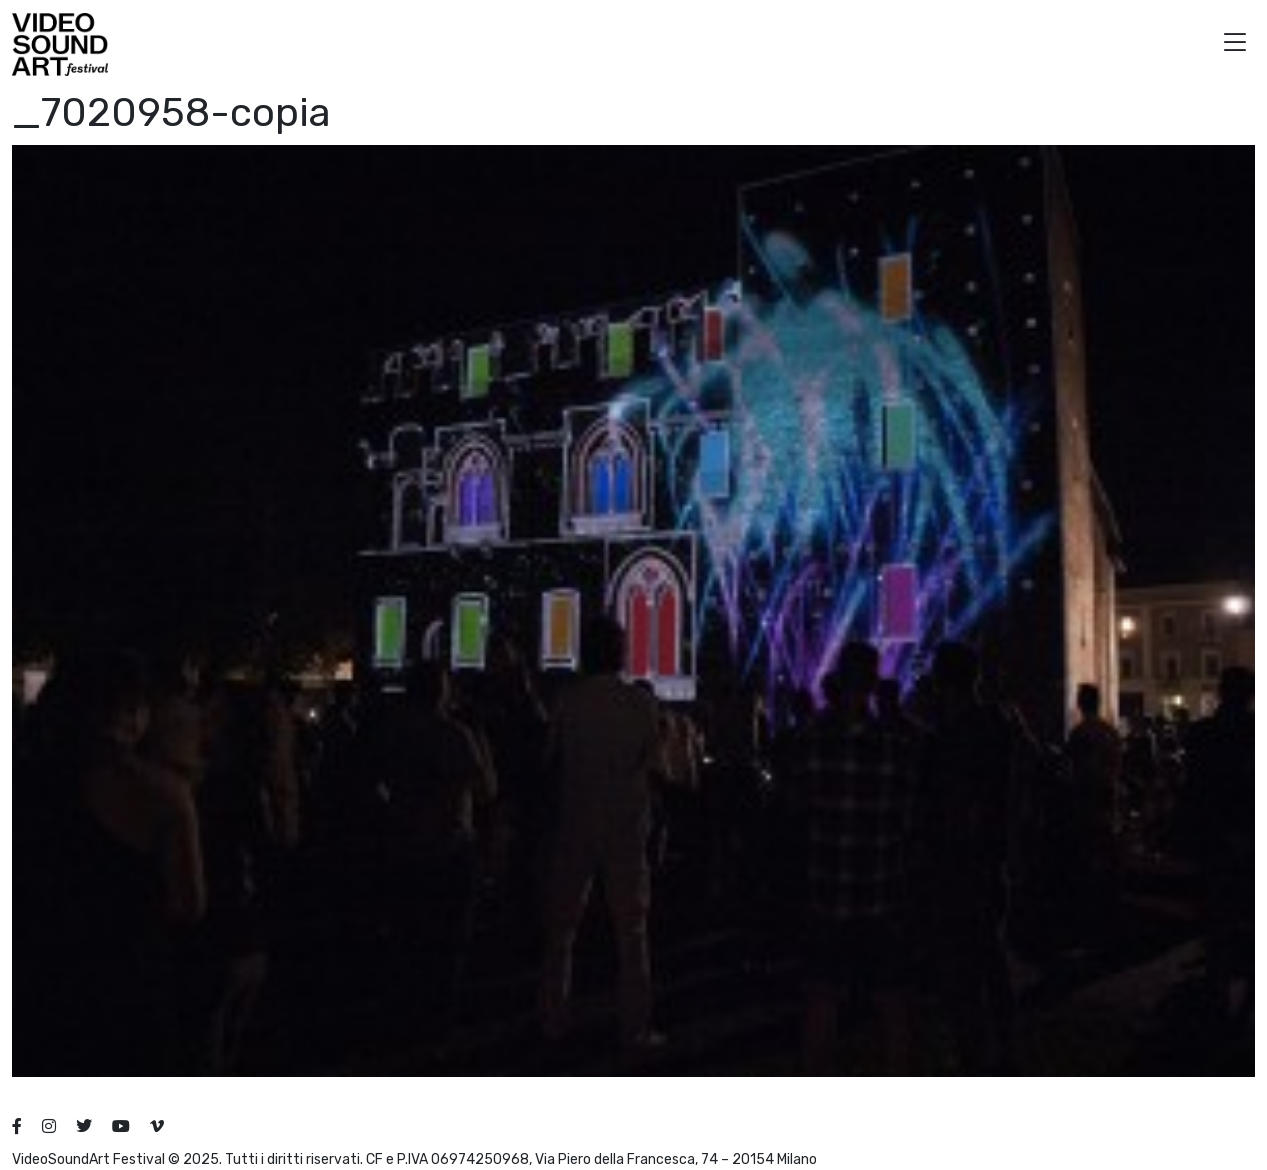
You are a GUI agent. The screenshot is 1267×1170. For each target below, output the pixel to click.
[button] (1235, 44)
